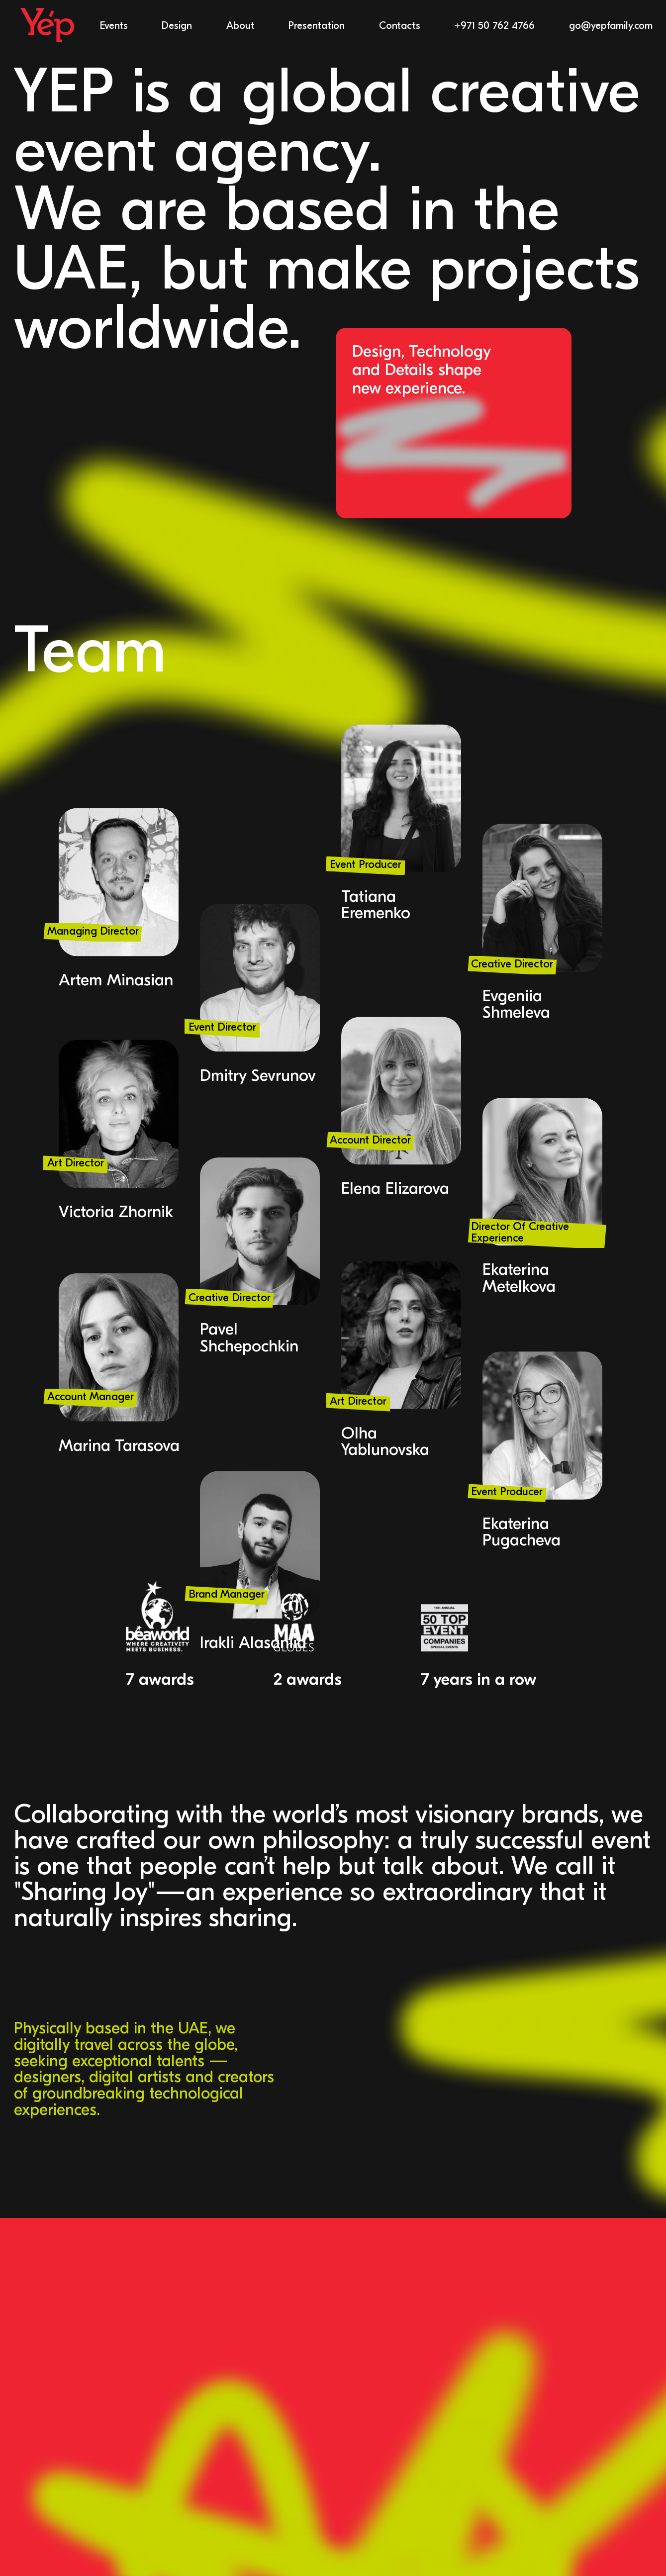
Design (177, 26)
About (240, 26)
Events (114, 26)
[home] (47, 26)
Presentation (316, 26)
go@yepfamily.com (611, 26)
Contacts (399, 26)
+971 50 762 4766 (494, 26)
